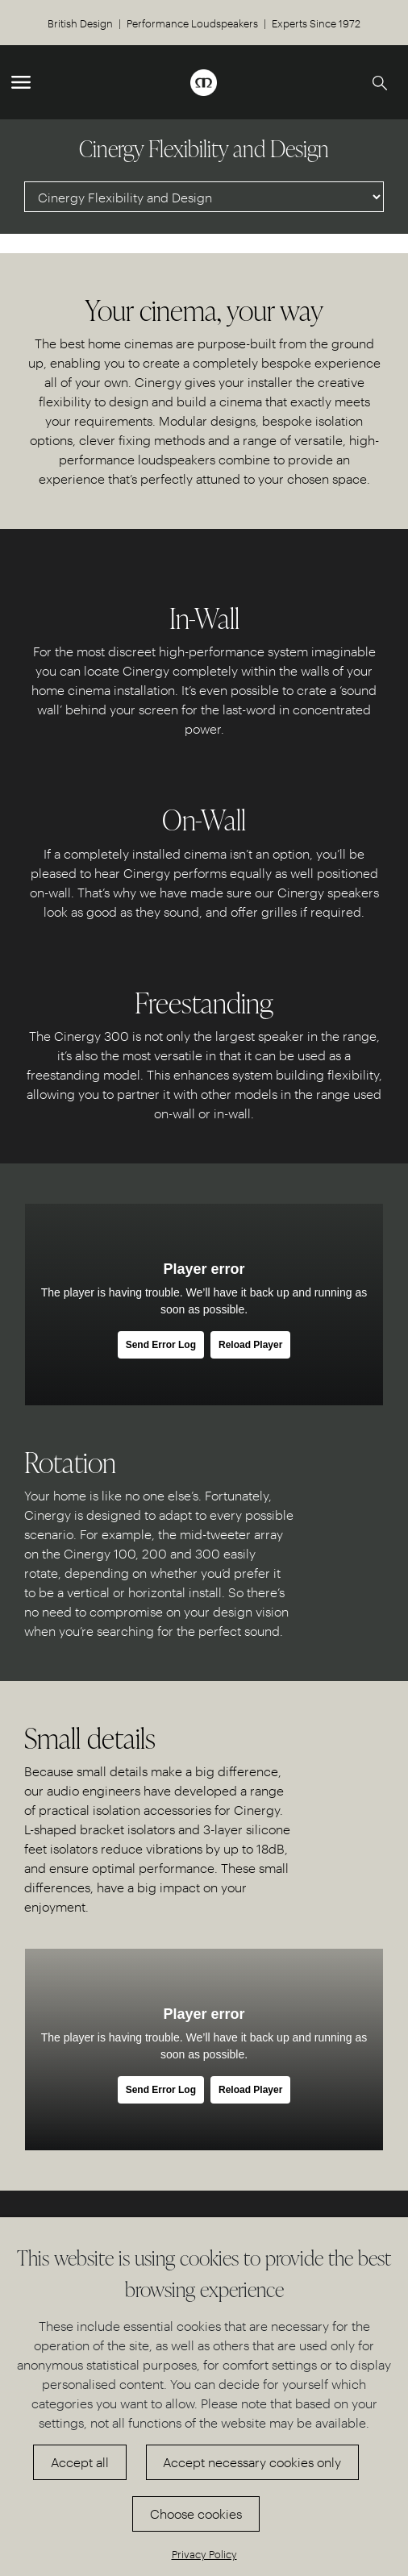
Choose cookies (196, 2513)
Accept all (80, 2462)
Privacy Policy (204, 2554)
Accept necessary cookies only (252, 2462)
